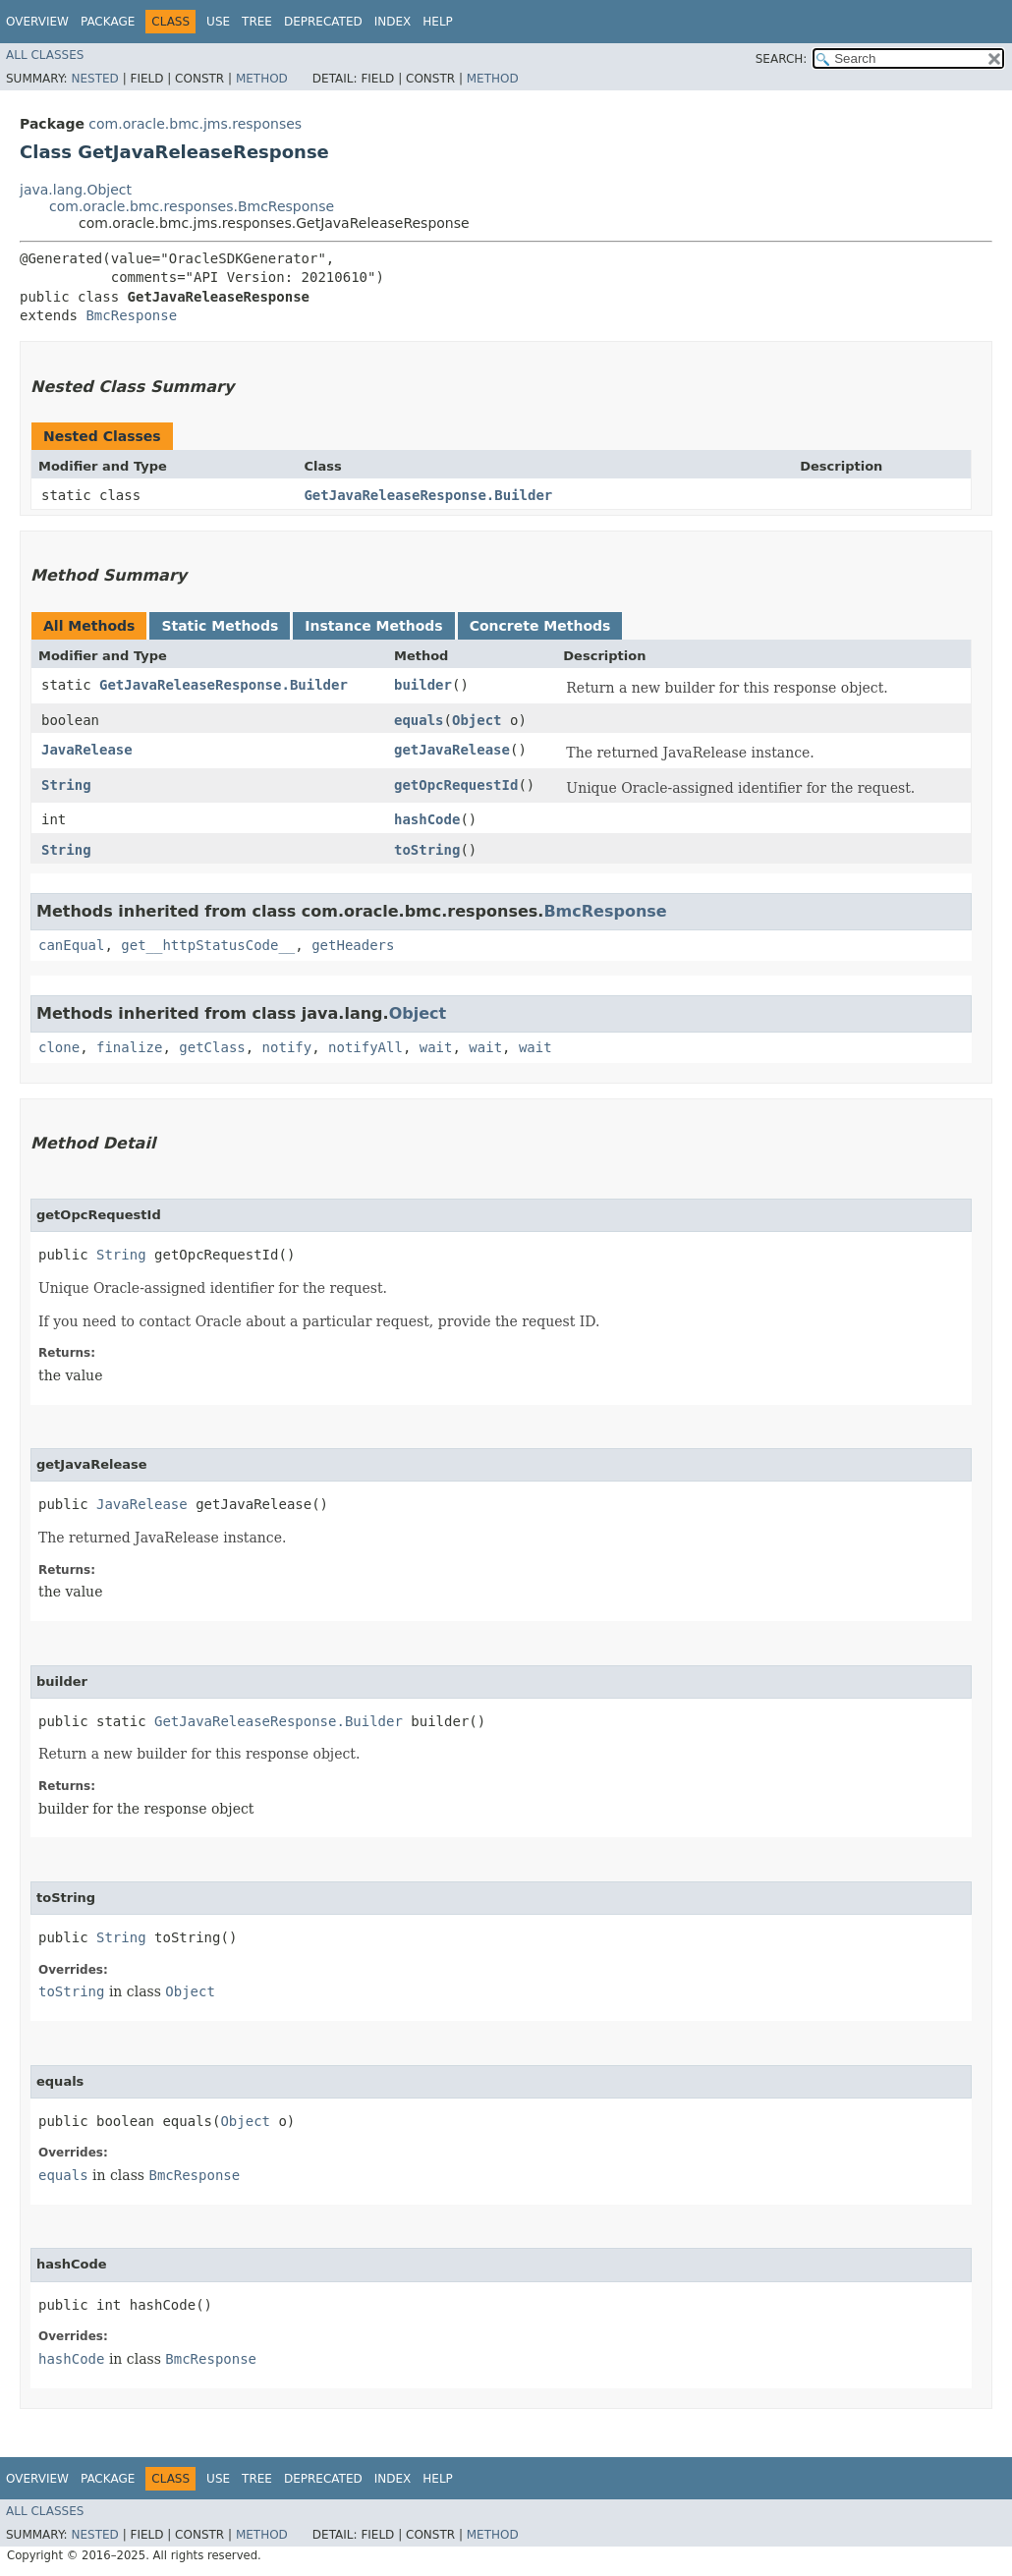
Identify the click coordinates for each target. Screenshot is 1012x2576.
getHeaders (352, 945)
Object (477, 720)
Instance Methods (373, 626)
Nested (94, 78)
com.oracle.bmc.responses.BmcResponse (191, 206)
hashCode (427, 819)
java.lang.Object (76, 189)
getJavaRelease (452, 749)
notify (287, 1047)
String (66, 785)
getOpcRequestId (456, 785)
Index (393, 21)
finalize (129, 1047)
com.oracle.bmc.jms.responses (195, 124)
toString (427, 850)
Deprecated (323, 21)
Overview (37, 21)
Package (108, 21)
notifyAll (365, 1047)
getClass (212, 1047)
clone (59, 1047)
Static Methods (219, 626)
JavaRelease (87, 749)
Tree (257, 21)
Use (218, 21)
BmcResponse (131, 315)
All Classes (45, 55)
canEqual (71, 945)
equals (419, 720)
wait (436, 1047)
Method (262, 78)
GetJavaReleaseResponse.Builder (428, 495)
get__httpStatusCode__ (208, 945)
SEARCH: (782, 59)
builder (423, 685)
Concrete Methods (540, 626)
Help (437, 21)
